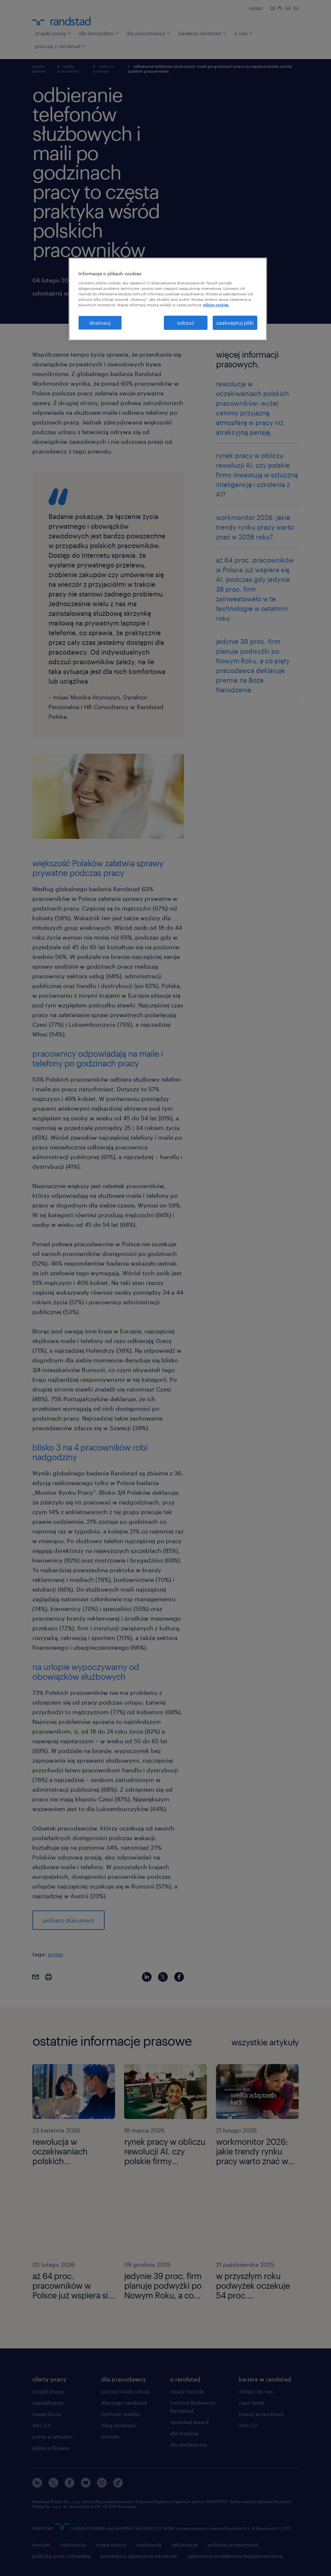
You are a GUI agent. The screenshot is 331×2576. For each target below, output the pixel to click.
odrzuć (185, 323)
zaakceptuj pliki (235, 323)
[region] (168, 299)
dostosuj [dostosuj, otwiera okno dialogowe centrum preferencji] (100, 323)
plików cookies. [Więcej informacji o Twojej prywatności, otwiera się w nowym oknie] (216, 305)
